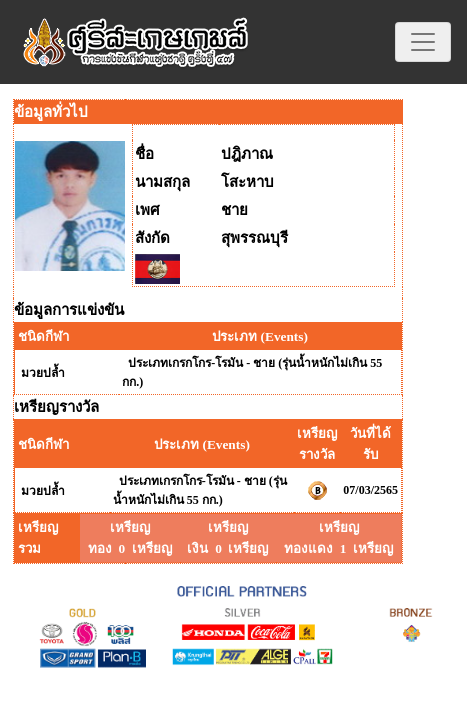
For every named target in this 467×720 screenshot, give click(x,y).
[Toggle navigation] (423, 42)
